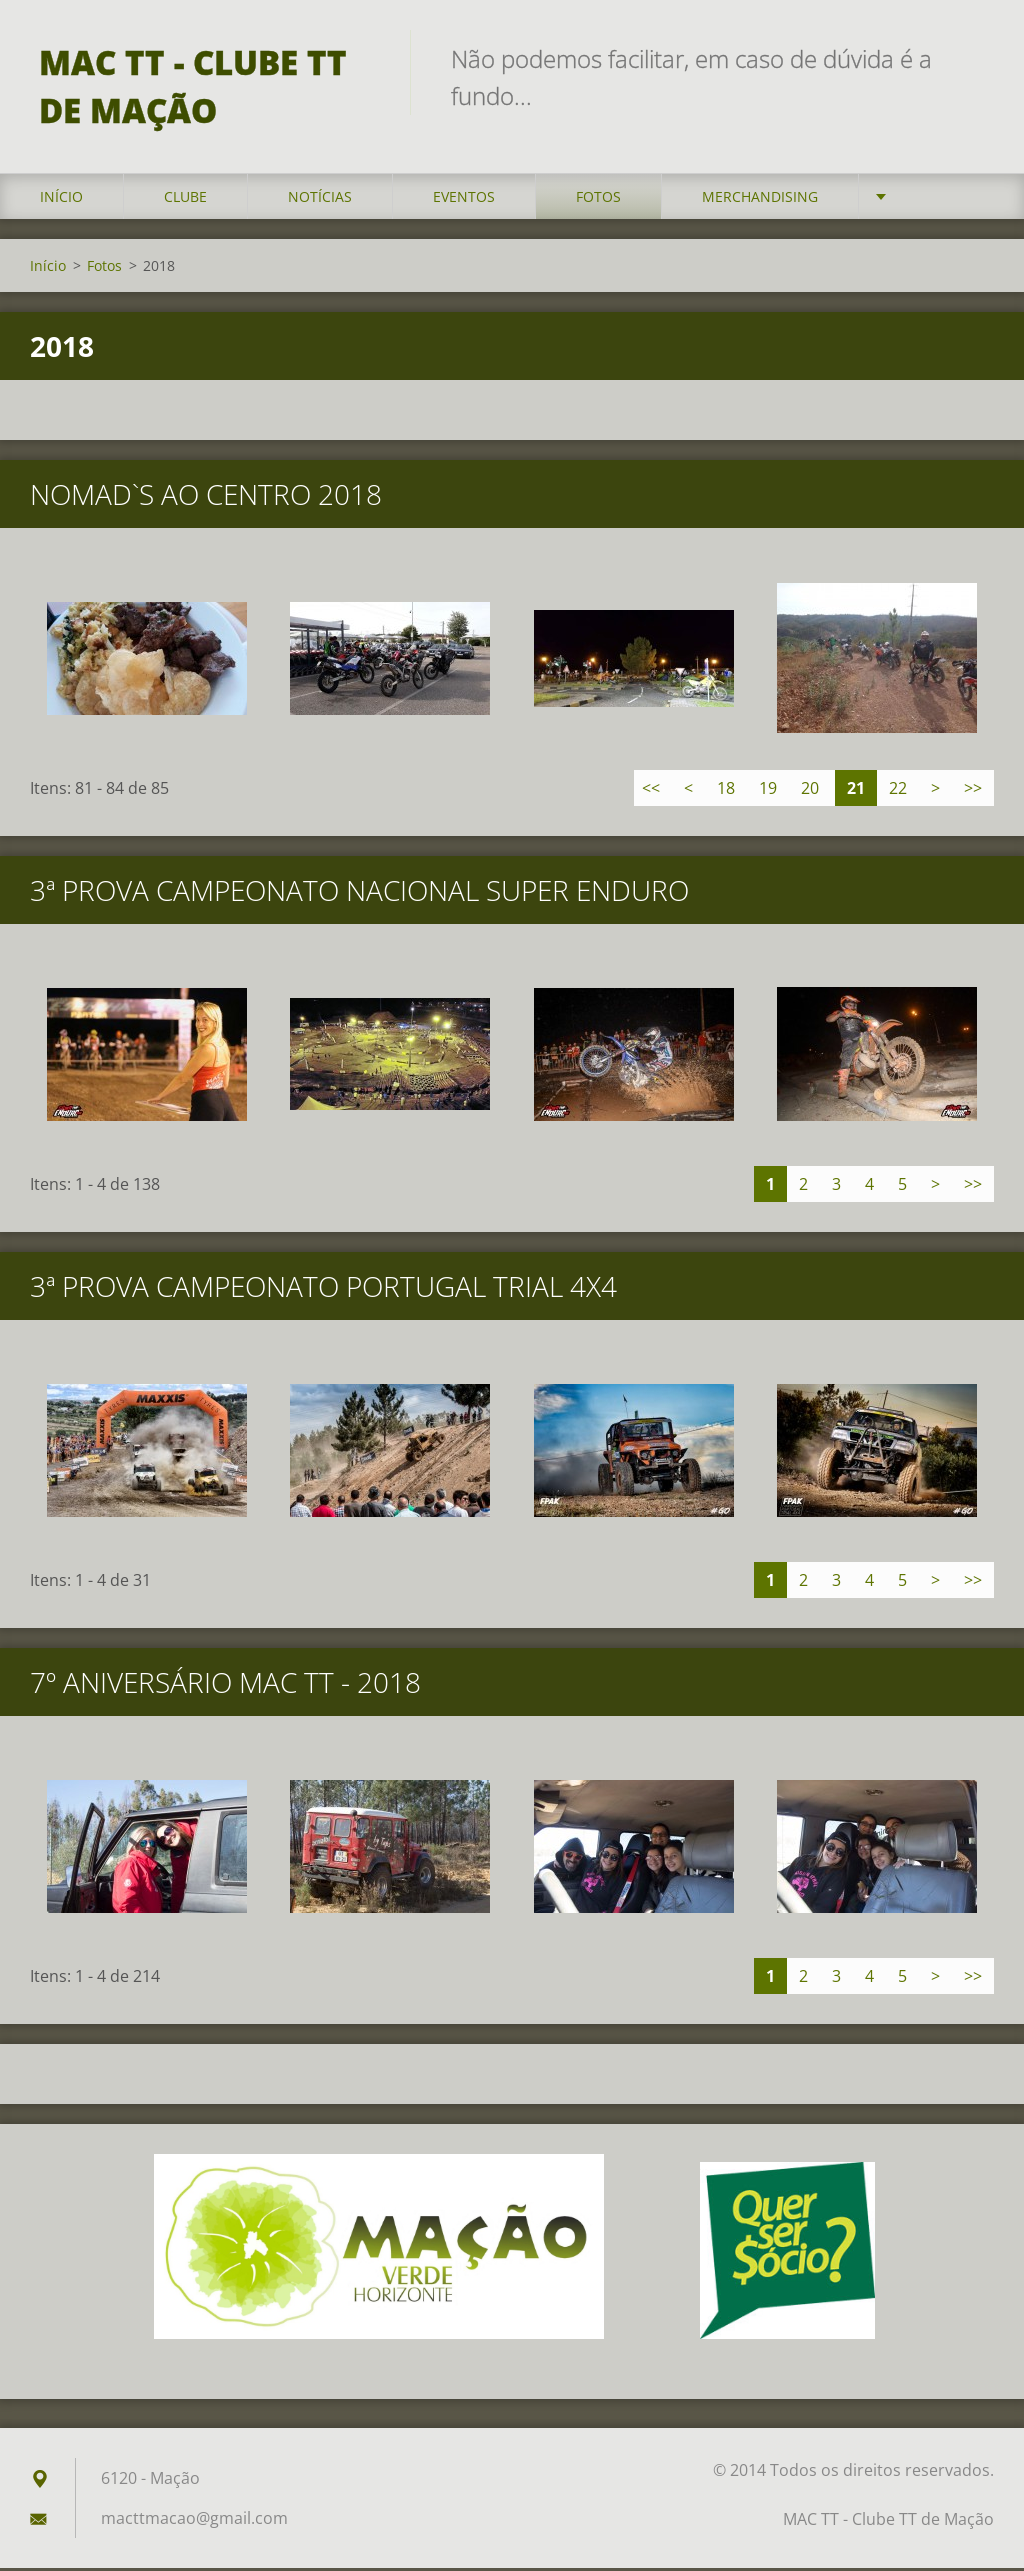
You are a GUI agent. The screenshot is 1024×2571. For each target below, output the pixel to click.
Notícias (320, 199)
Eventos (464, 199)
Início (61, 199)
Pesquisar (972, 58)
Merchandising (760, 199)
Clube (185, 199)
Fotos (598, 199)
